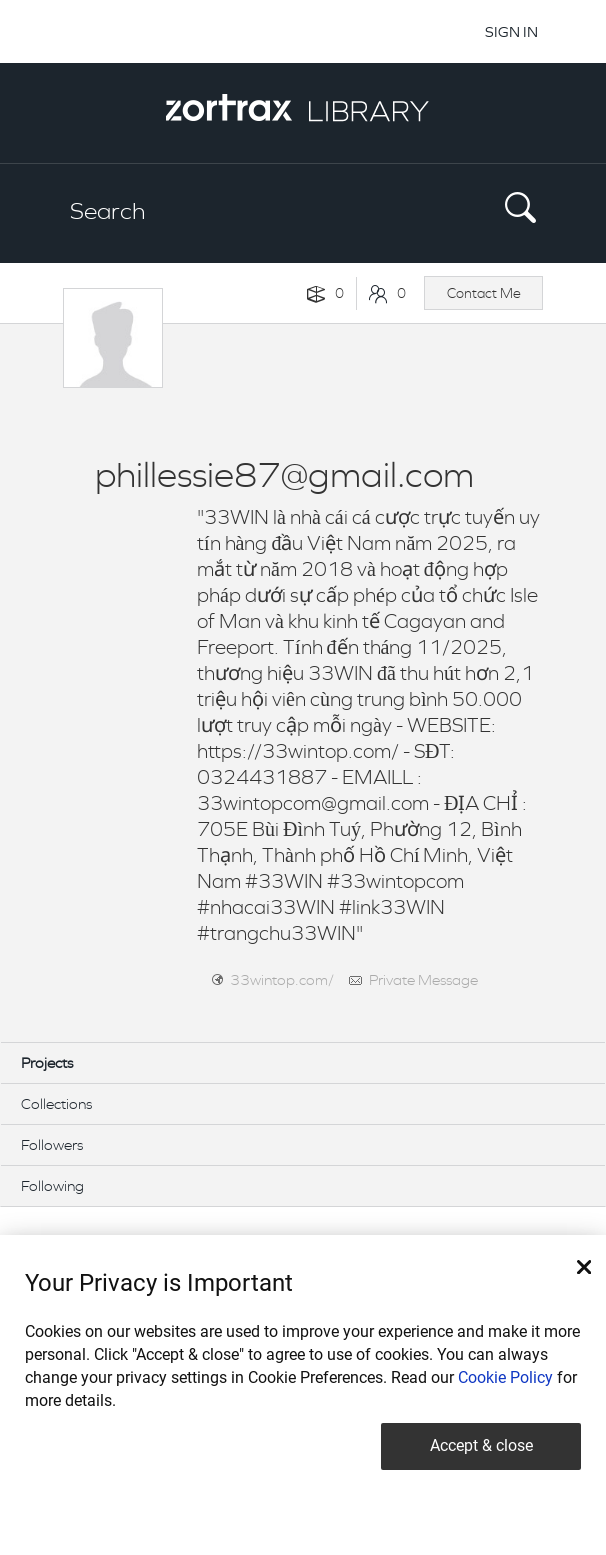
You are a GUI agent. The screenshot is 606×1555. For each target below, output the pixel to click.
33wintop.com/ (282, 979)
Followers (52, 1144)
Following (52, 1185)
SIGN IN (511, 31)
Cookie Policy (505, 1377)
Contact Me (484, 293)
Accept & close (481, 1445)
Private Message (423, 979)
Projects (47, 1062)
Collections (56, 1103)
